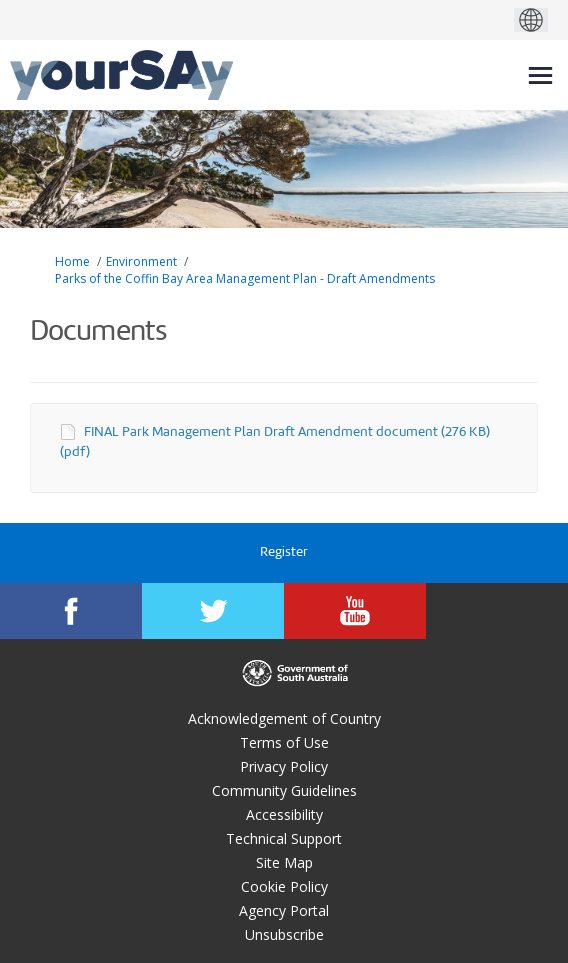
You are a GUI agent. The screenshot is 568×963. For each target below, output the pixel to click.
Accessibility (284, 814)
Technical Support (284, 838)
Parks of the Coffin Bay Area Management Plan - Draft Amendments (245, 278)
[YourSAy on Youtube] (355, 611)
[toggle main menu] (540, 75)
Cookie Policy (284, 886)
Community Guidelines (284, 790)
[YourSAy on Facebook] (71, 611)
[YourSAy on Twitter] (213, 611)
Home (72, 261)
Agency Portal (284, 910)
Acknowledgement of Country (284, 718)
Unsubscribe (284, 934)
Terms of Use (284, 742)
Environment (141, 261)
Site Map (284, 862)
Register (284, 552)
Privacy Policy (284, 766)
